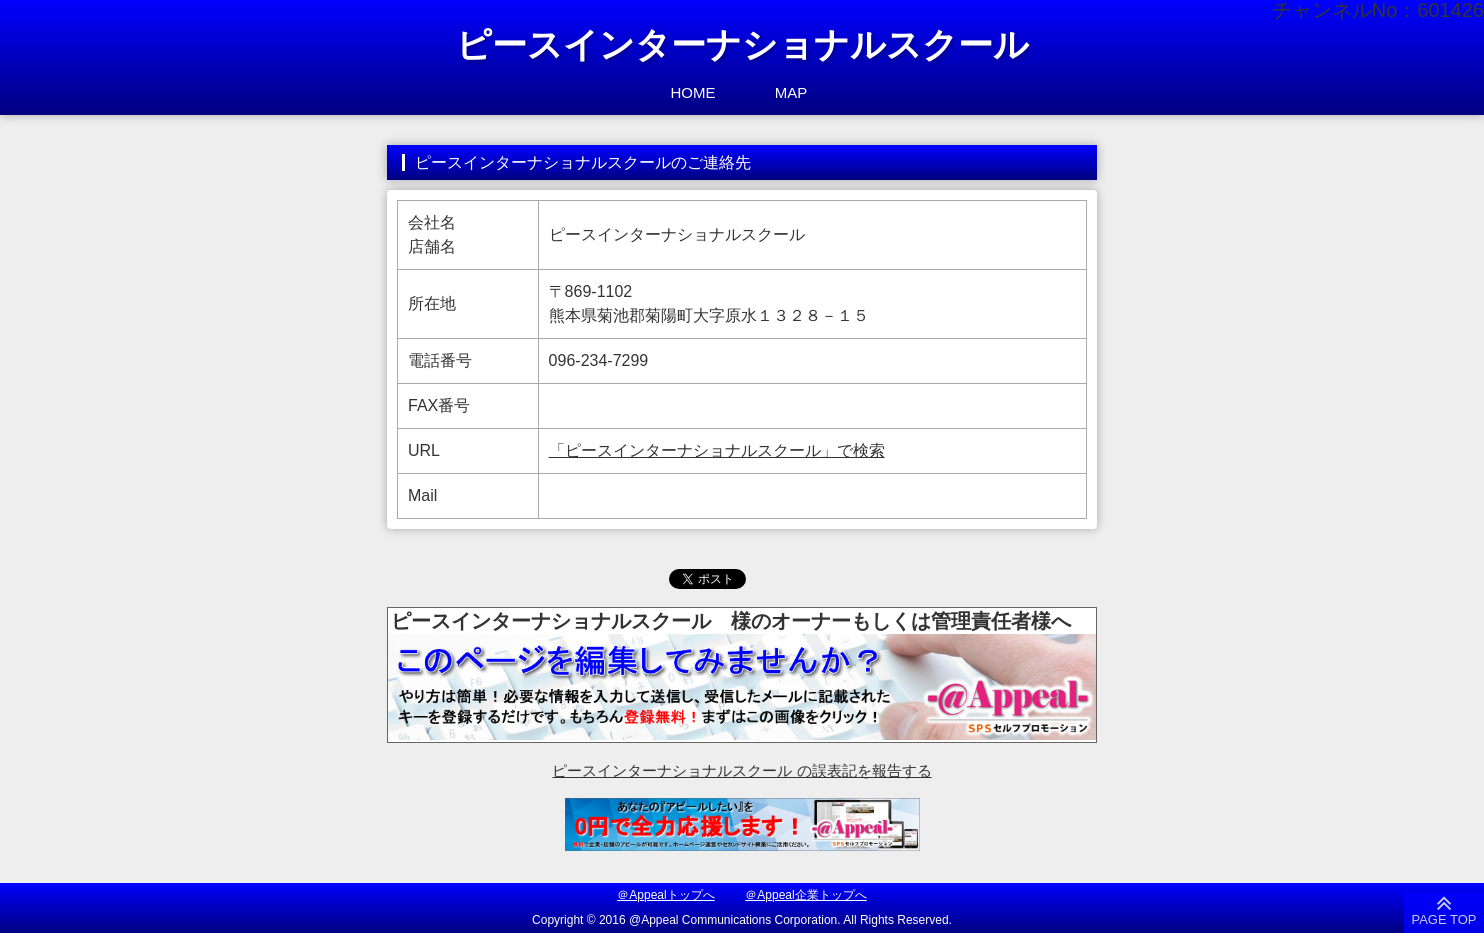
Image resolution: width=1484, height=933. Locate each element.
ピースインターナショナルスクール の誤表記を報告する (741, 770)
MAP (791, 92)
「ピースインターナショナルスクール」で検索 (717, 450)
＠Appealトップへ (665, 895)
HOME (693, 92)
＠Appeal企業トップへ (805, 895)
